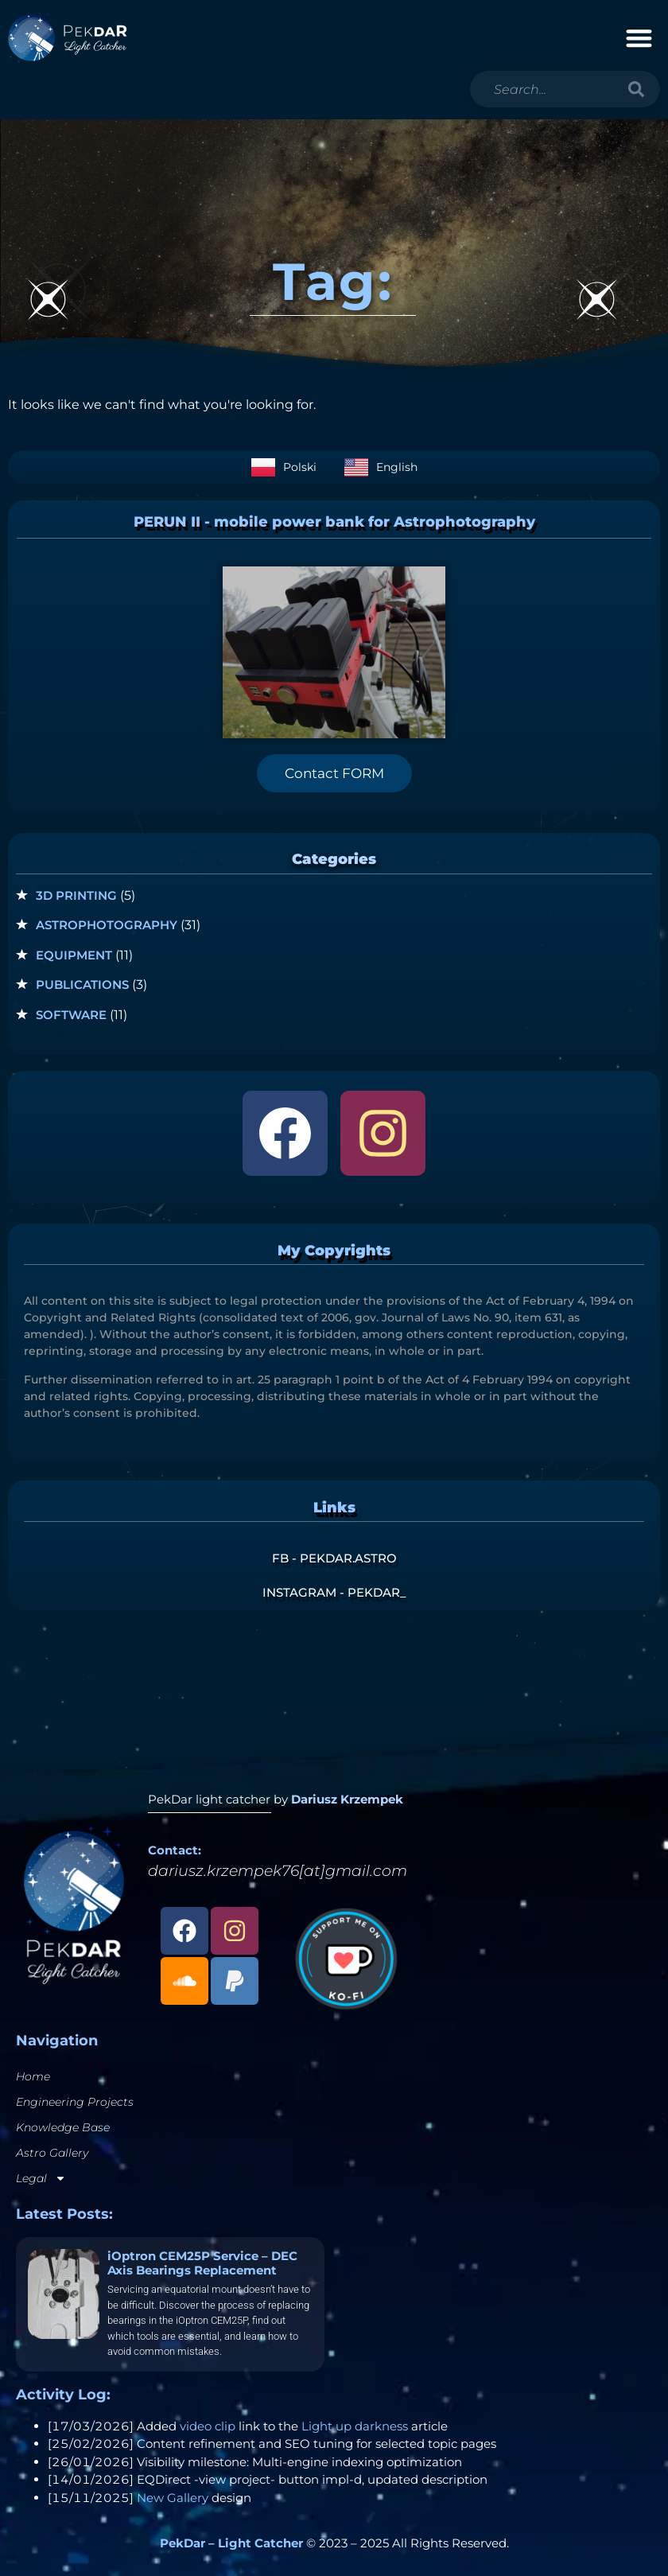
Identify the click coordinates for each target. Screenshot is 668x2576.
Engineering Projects (75, 2102)
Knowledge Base (63, 2127)
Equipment (74, 955)
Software (71, 1014)
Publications (82, 984)
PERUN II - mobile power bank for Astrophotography (334, 522)
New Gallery (172, 2497)
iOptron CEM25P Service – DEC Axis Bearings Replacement (202, 2263)
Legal (41, 2178)
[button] (640, 38)
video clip (207, 2426)
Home (33, 2076)
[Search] (636, 89)
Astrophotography (106, 924)
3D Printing (76, 895)
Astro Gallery (52, 2153)
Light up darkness (354, 2426)
